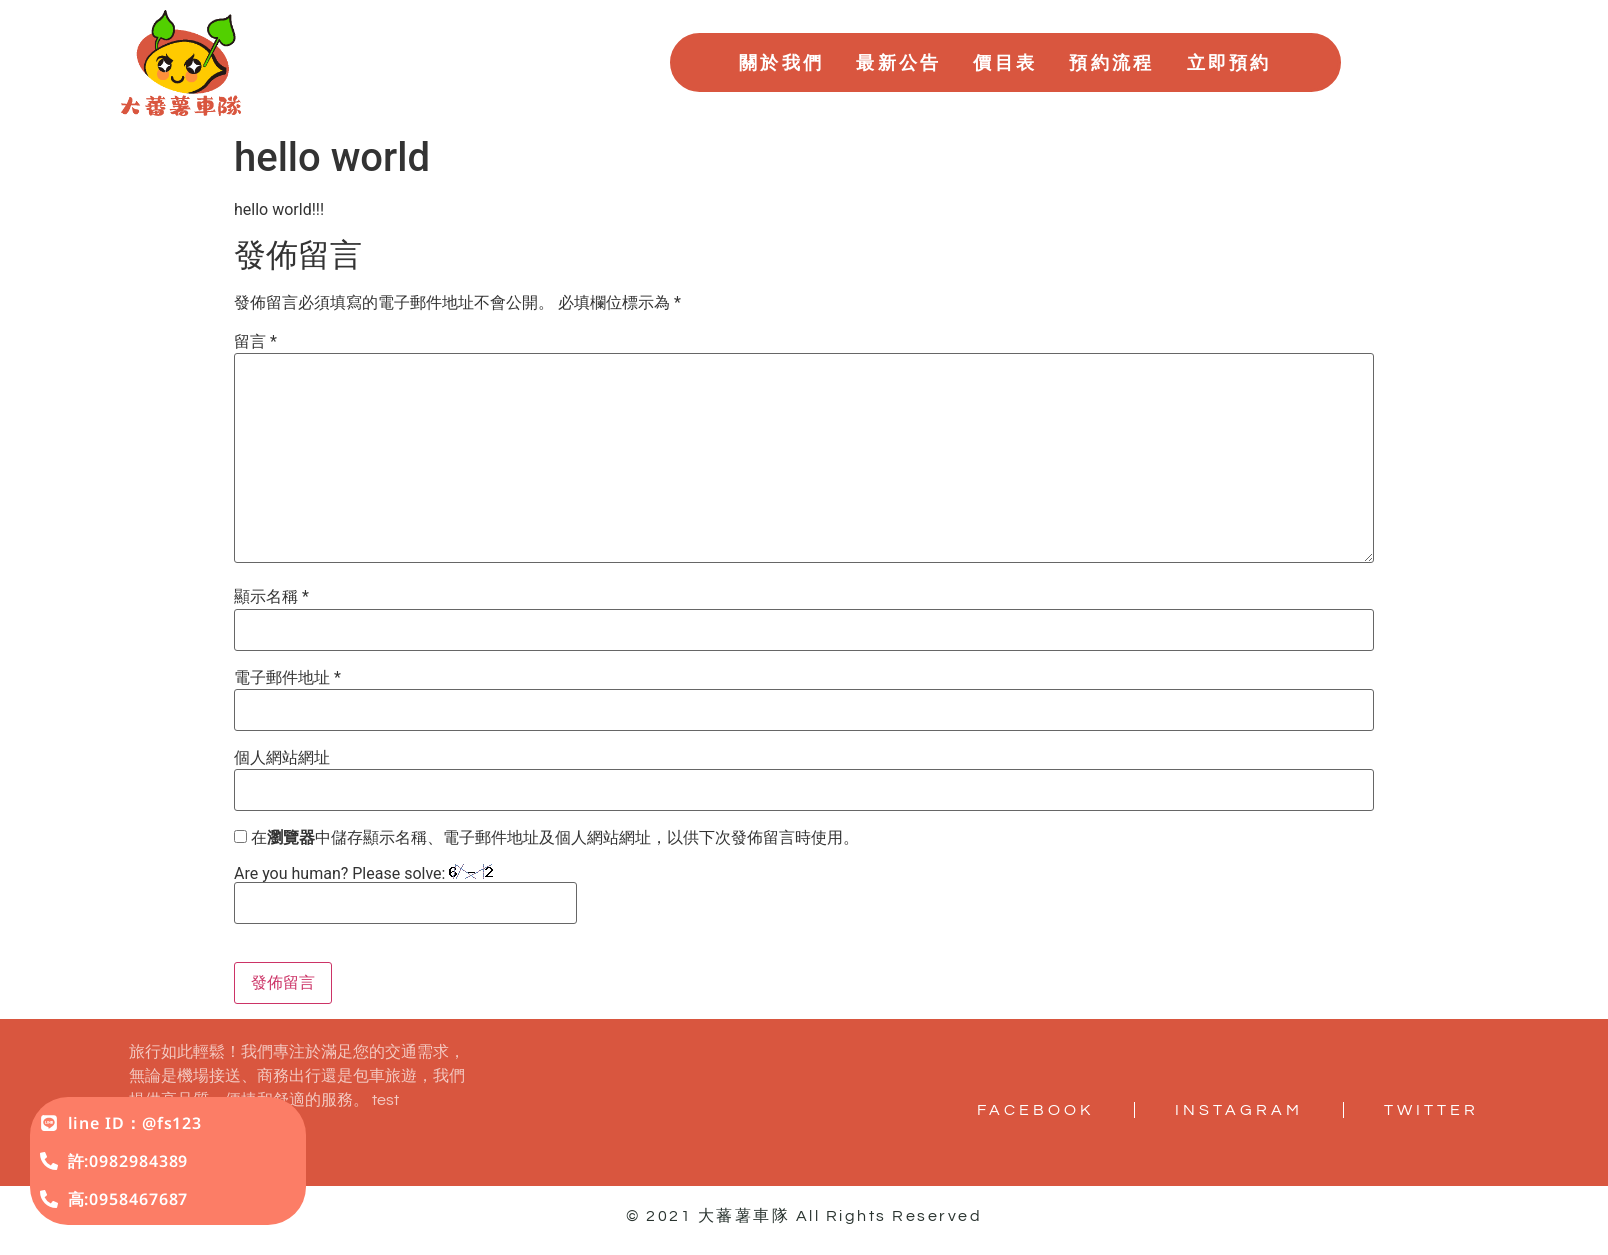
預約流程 (1111, 62)
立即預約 (1229, 62)
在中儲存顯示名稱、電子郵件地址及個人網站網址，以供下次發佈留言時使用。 (555, 838)
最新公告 (898, 62)
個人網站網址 (282, 758)
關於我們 (781, 62)
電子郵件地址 (287, 678)
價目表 (1005, 62)
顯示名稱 (271, 597)
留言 (255, 342)
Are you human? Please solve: (405, 894)
